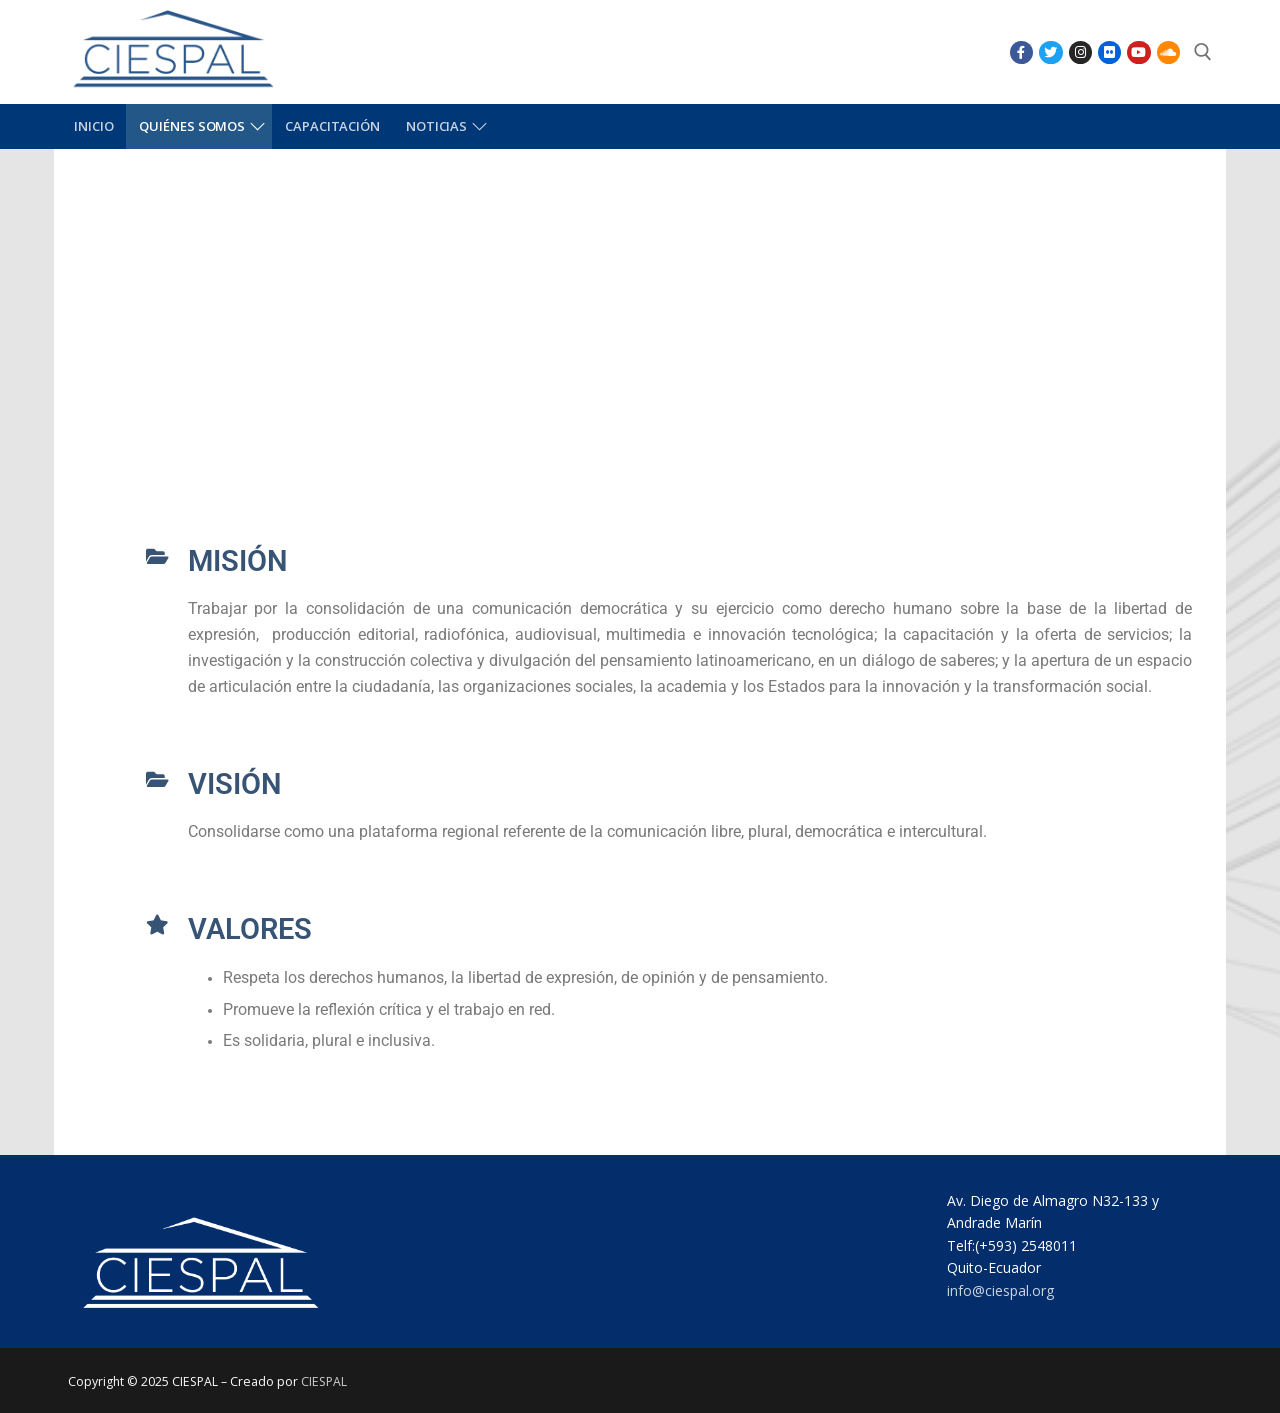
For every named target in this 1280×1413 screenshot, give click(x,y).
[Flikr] (1109, 52)
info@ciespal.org (1000, 1290)
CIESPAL (324, 1381)
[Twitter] (1050, 52)
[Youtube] (1138, 52)
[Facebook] (1021, 52)
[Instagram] (1080, 52)
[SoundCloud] (1168, 52)
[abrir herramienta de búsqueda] (1203, 52)
